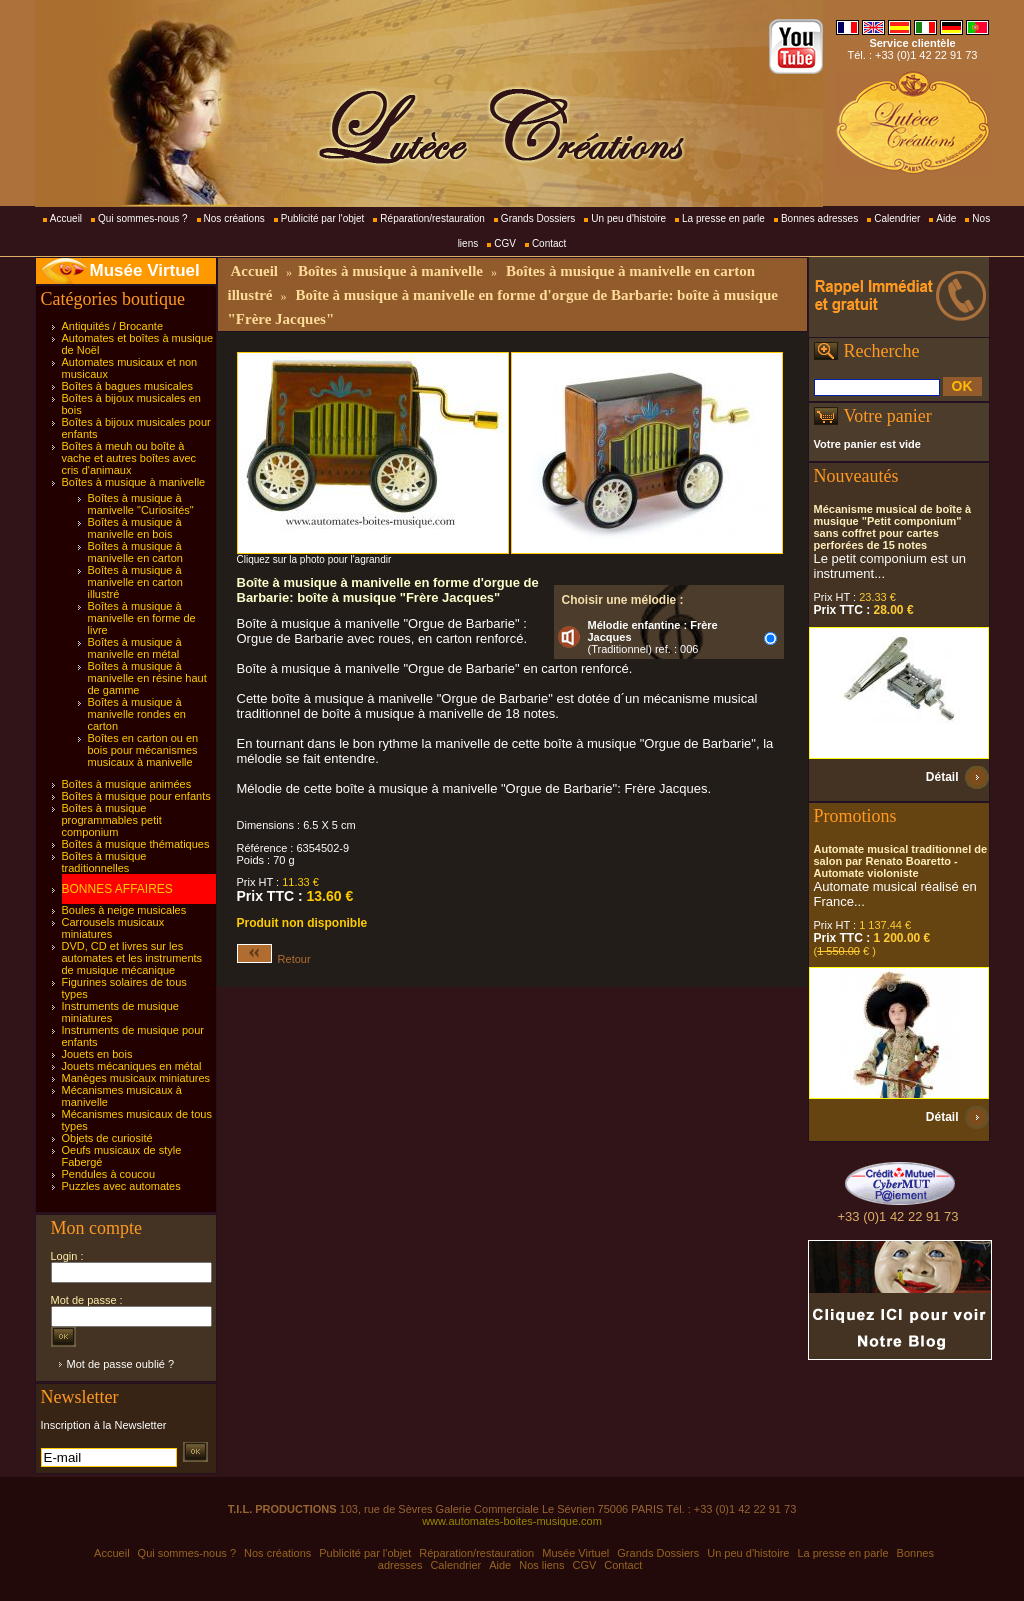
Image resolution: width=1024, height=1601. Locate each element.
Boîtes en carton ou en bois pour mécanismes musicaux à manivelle (143, 750)
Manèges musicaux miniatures (136, 1078)
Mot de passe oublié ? (121, 1364)
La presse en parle (723, 218)
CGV (505, 243)
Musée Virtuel (145, 270)
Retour (274, 959)
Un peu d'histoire (628, 218)
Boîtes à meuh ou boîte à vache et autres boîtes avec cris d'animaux (129, 458)
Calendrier (897, 218)
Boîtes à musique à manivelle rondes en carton (137, 714)
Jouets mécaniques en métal (132, 1066)
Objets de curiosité (107, 1138)
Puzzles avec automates (121, 1186)
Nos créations (234, 218)
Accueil (66, 218)
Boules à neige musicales (124, 910)
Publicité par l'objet (323, 218)
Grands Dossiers (538, 218)
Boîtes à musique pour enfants (136, 796)
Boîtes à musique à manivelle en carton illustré (135, 582)
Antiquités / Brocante (113, 326)
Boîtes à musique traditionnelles (104, 862)
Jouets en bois (97, 1054)
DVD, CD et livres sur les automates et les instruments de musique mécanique (132, 958)
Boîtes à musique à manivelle (134, 482)
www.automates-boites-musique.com (512, 1521)
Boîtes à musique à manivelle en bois (135, 528)
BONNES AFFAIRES (117, 889)
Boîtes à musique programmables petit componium (112, 820)
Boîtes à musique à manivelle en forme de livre (142, 618)
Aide (946, 218)
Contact (549, 243)
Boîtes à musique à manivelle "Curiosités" (141, 504)
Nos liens (541, 1565)
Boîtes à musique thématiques (136, 844)
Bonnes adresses (819, 218)
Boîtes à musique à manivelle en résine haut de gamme (147, 678)
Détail (942, 777)
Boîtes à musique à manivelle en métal (135, 648)
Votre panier (888, 416)
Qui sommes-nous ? (142, 218)
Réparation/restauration (432, 218)
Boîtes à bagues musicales (127, 386)
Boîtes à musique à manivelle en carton (135, 552)
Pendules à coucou (109, 1174)
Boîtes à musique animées (127, 784)
